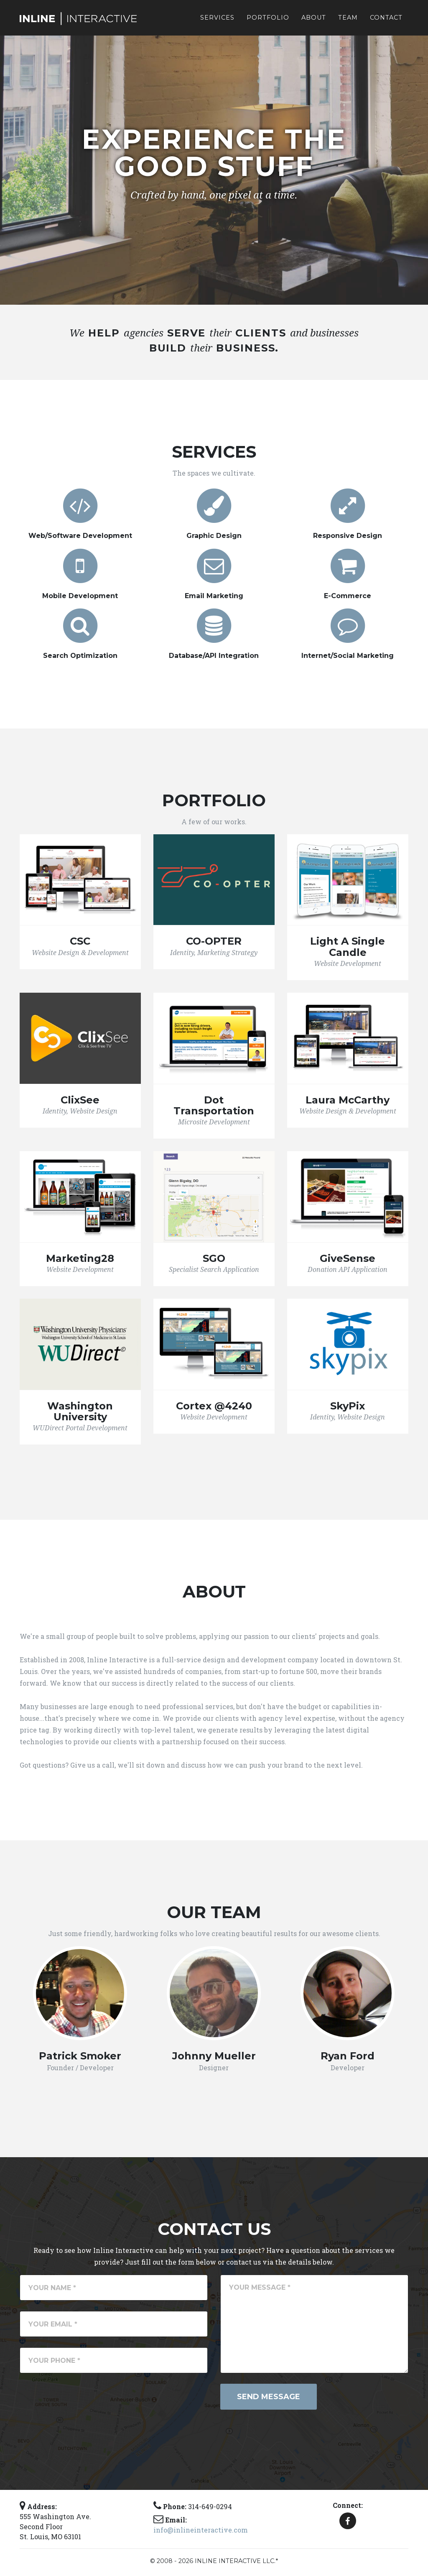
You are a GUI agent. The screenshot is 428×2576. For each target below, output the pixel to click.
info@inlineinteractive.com (200, 2529)
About (313, 21)
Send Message (268, 2396)
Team (348, 21)
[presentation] (83, 2400)
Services (217, 21)
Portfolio (268, 21)
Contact (386, 21)
